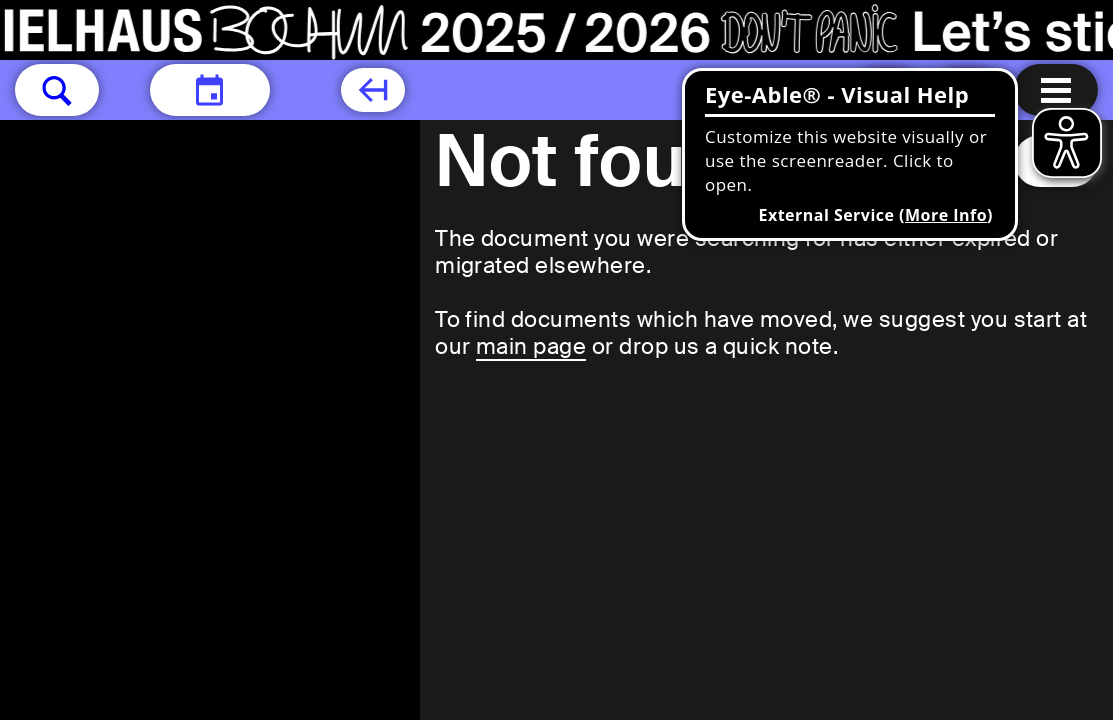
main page (531, 346)
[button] (57, 90)
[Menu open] (1056, 90)
